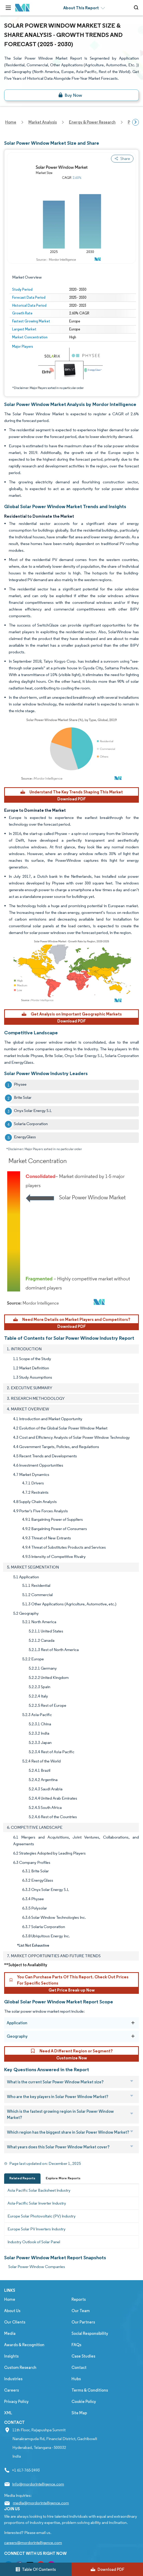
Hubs (76, 2378)
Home (9, 2299)
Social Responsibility (90, 2333)
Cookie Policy (84, 2401)
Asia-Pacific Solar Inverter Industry (36, 2203)
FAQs (76, 2344)
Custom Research (20, 2367)
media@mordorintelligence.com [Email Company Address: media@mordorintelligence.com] (41, 2502)
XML (8, 2412)
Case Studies (83, 2356)
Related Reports (22, 2178)
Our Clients (14, 2322)
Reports (79, 2299)
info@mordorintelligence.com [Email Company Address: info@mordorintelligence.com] (38, 2484)
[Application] (133, 2023)
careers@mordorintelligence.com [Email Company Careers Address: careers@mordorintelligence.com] (33, 2542)
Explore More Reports (63, 2178)
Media (9, 2333)
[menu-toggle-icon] (8, 7)
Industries (13, 2378)
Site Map (79, 2412)
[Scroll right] (135, 122)
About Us (12, 2310)
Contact (79, 2367)
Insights (11, 2356)
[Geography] (133, 2036)
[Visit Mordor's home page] (22, 8)
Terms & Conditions (90, 2390)
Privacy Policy (16, 2401)
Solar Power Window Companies (36, 2266)
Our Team (81, 2310)
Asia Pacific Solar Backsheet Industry (38, 2190)
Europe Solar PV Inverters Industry (36, 2228)
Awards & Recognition (24, 2344)
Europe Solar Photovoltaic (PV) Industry (41, 2216)
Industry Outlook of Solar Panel (33, 2241)
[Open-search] (136, 7)
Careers (11, 2390)
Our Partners (83, 2322)
